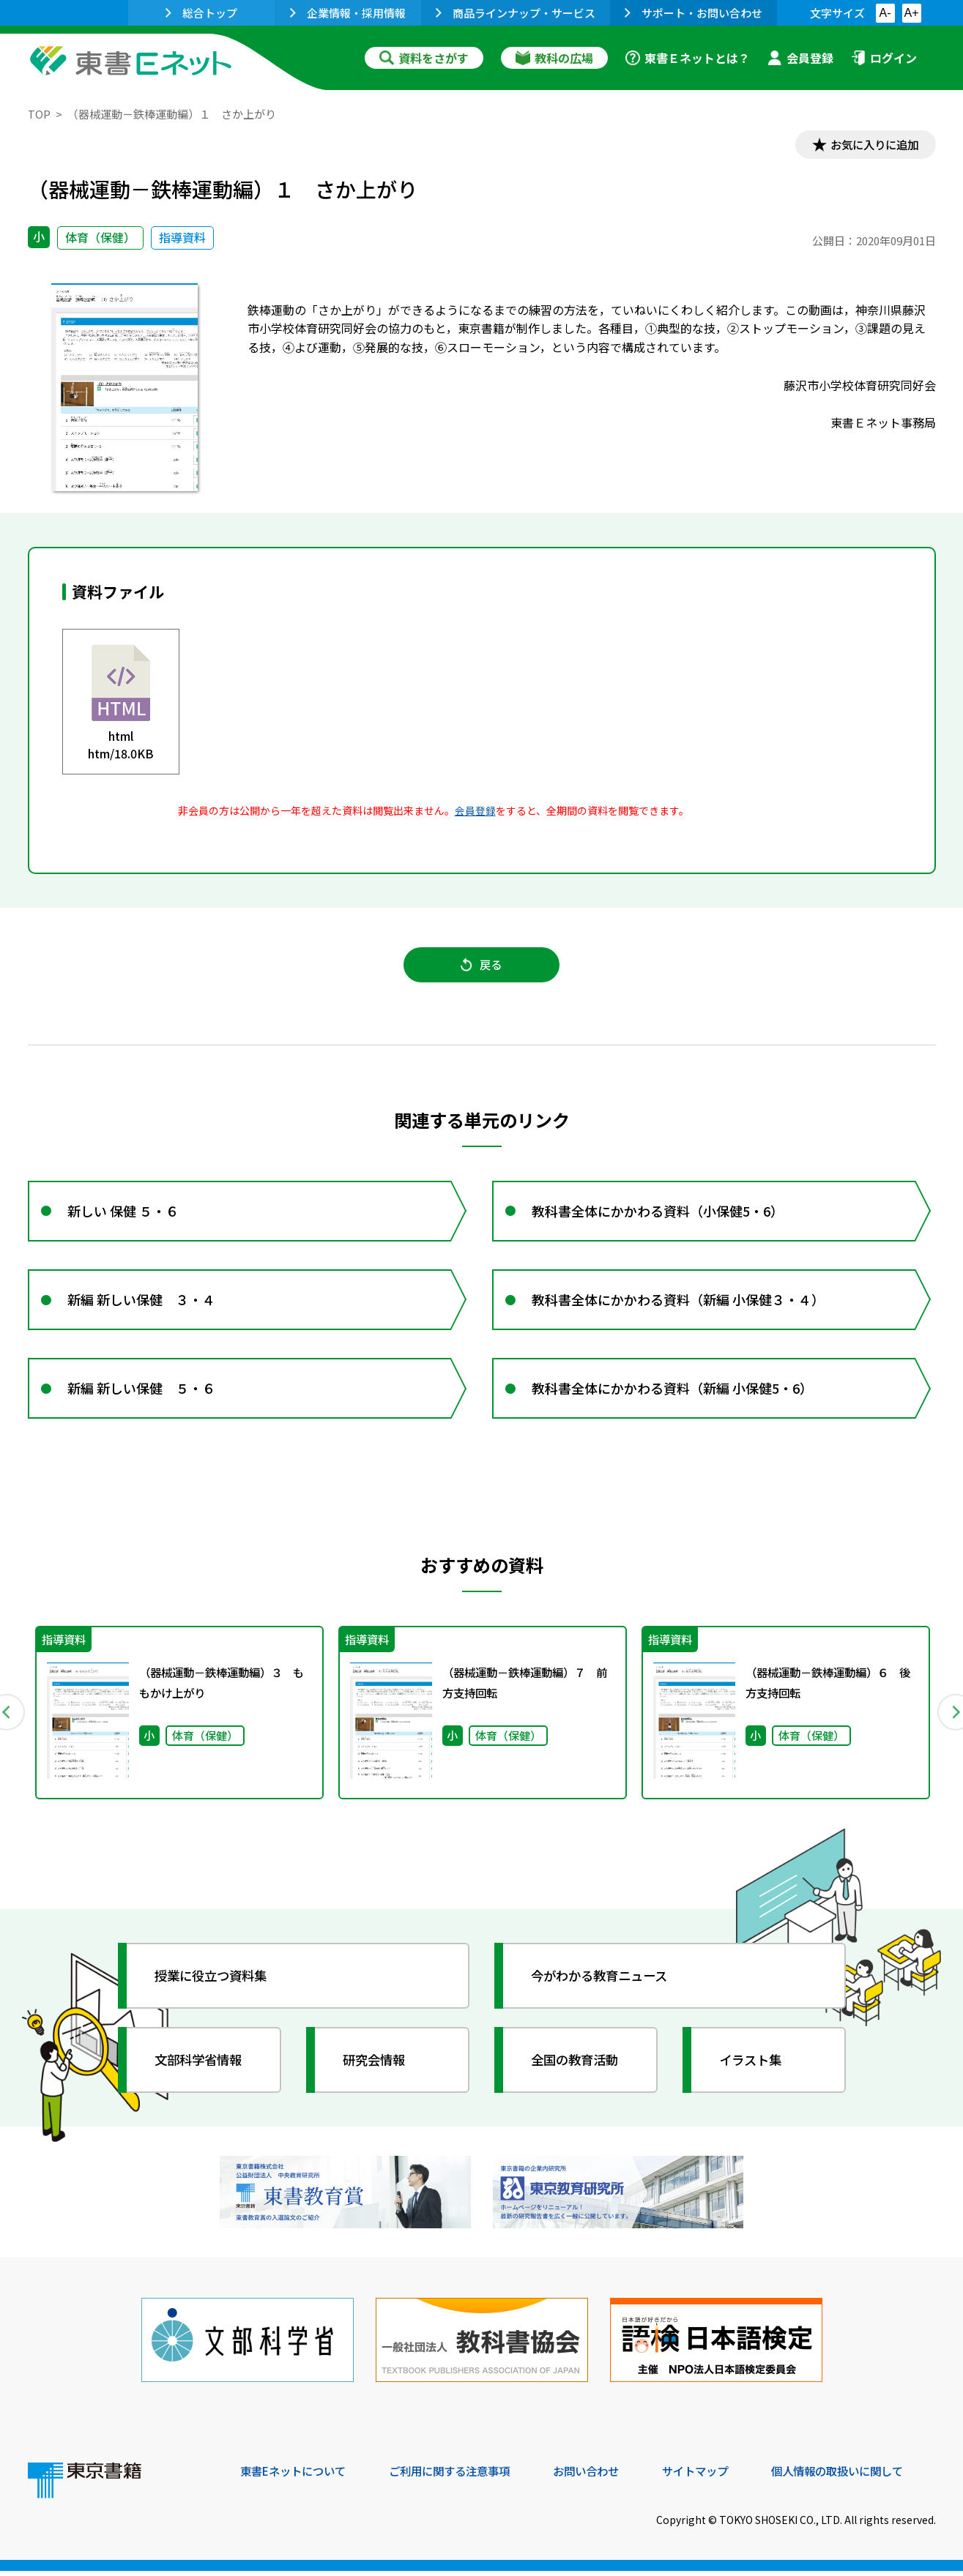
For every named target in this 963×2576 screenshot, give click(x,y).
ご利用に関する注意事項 (460, 2476)
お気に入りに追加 (872, 145)
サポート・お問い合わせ (693, 12)
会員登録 (800, 58)
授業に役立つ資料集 (215, 1985)
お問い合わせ (603, 2476)
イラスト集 (754, 2069)
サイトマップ (717, 2476)
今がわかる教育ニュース (604, 1985)
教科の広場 (554, 58)
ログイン (884, 58)
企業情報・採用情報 (348, 12)
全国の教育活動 (578, 2069)
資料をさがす (424, 58)
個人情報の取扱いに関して (865, 2476)
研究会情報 (377, 2069)
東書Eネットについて (296, 2476)
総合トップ (201, 12)
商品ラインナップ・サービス (515, 12)
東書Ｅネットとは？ (687, 58)
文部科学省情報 (202, 2069)
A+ (911, 13)
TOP (39, 114)
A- (885, 13)
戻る (482, 967)
